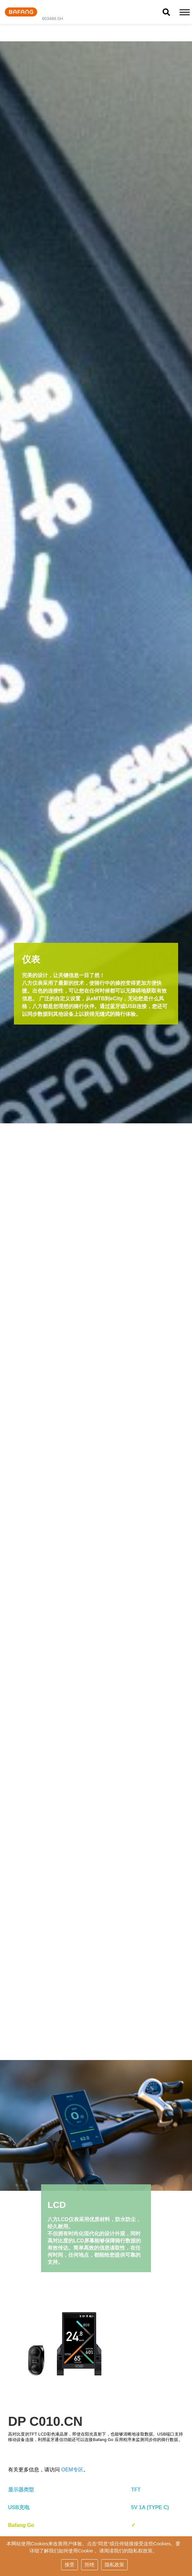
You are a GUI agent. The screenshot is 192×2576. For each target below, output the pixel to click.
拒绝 (89, 2564)
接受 (69, 2564)
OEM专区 (72, 2469)
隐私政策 (114, 2564)
